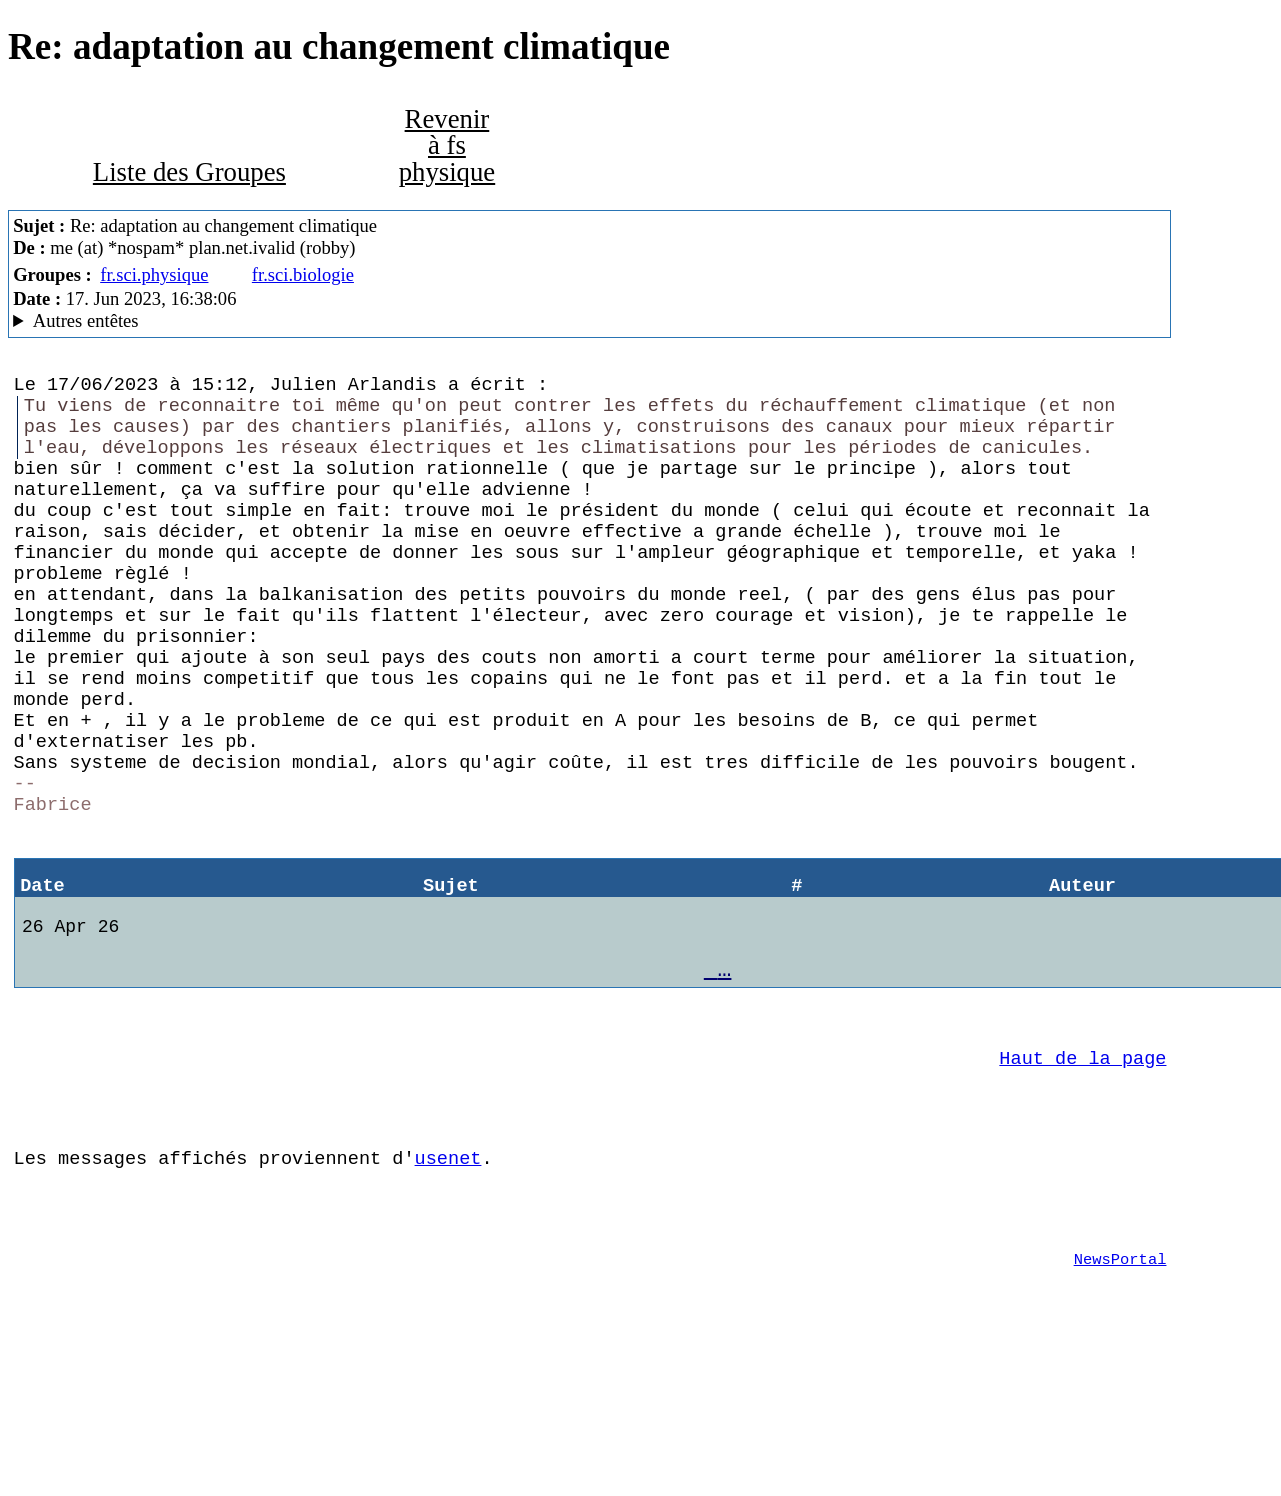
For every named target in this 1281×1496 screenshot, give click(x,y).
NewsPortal (1120, 1397)
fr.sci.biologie (303, 274)
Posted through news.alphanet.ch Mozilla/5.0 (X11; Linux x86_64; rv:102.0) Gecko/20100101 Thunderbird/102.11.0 (589, 321)
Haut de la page (1082, 1171)
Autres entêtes (86, 320)
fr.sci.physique (154, 274)
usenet (448, 1283)
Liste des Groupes (189, 172)
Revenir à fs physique (447, 145)
